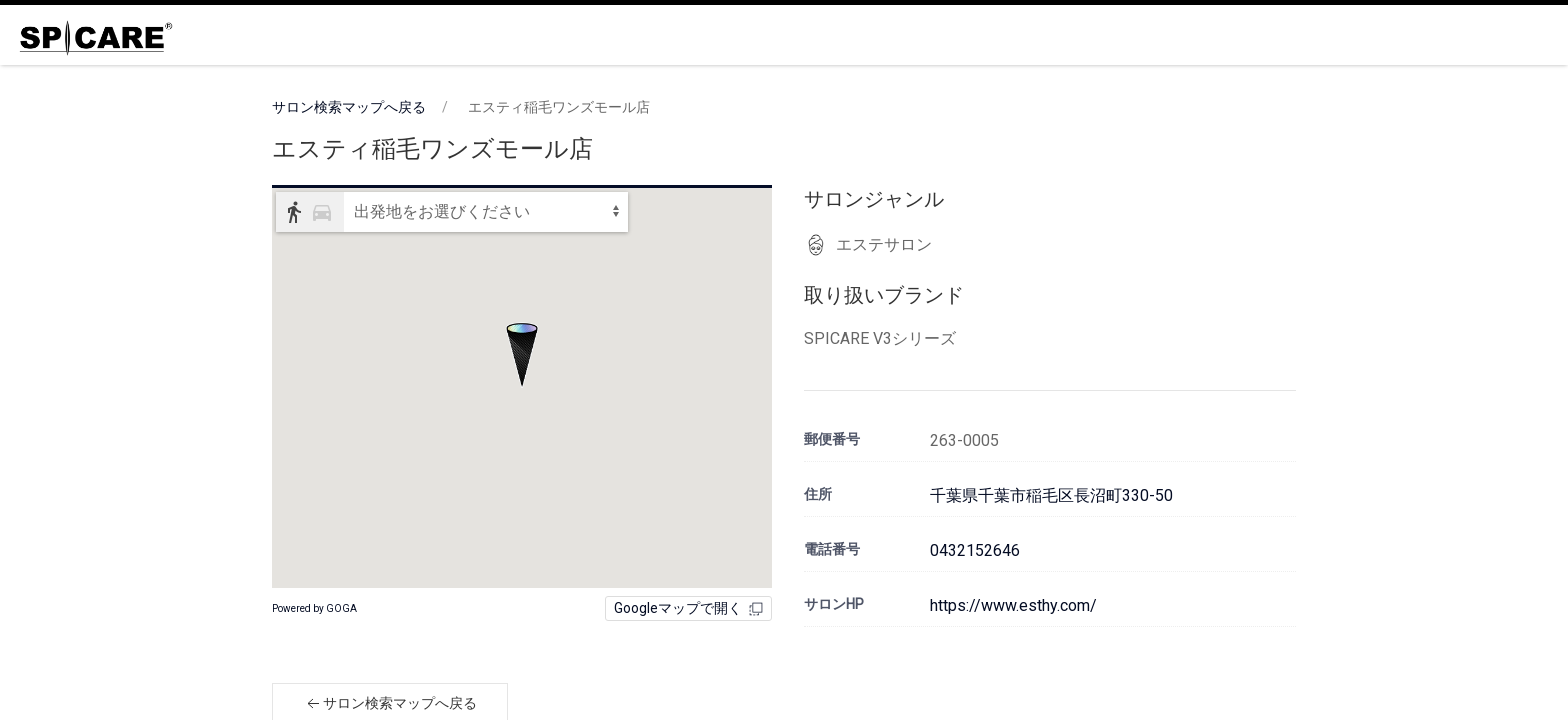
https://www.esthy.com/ (1013, 605)
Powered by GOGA (314, 608)
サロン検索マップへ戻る (349, 107)
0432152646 (975, 550)
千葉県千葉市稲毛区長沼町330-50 (1051, 495)
